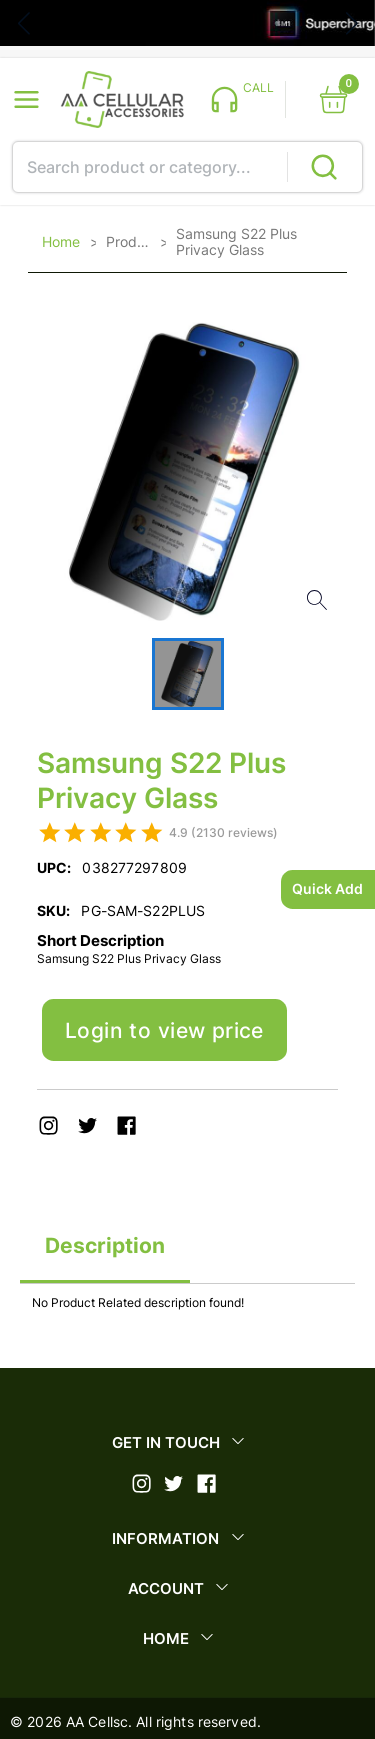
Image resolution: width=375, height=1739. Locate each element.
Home (61, 242)
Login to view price (164, 1030)
